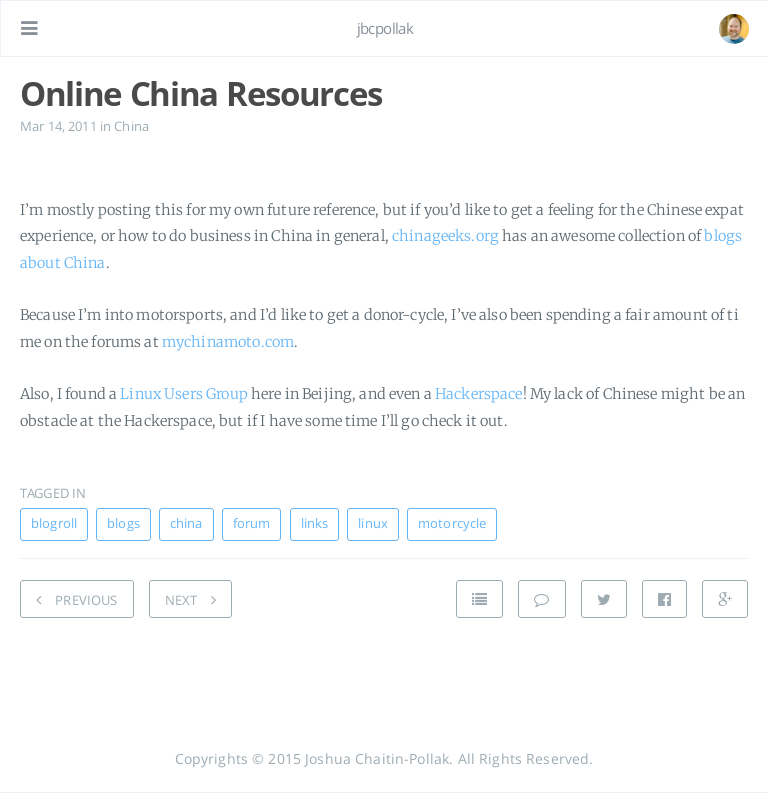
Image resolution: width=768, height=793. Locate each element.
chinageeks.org (445, 236)
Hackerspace (479, 394)
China (131, 126)
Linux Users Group (183, 394)
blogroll (54, 523)
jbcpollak (385, 28)
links (315, 523)
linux (373, 523)
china (186, 523)
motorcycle (452, 523)
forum (252, 523)
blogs (123, 523)
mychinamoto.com (228, 342)
